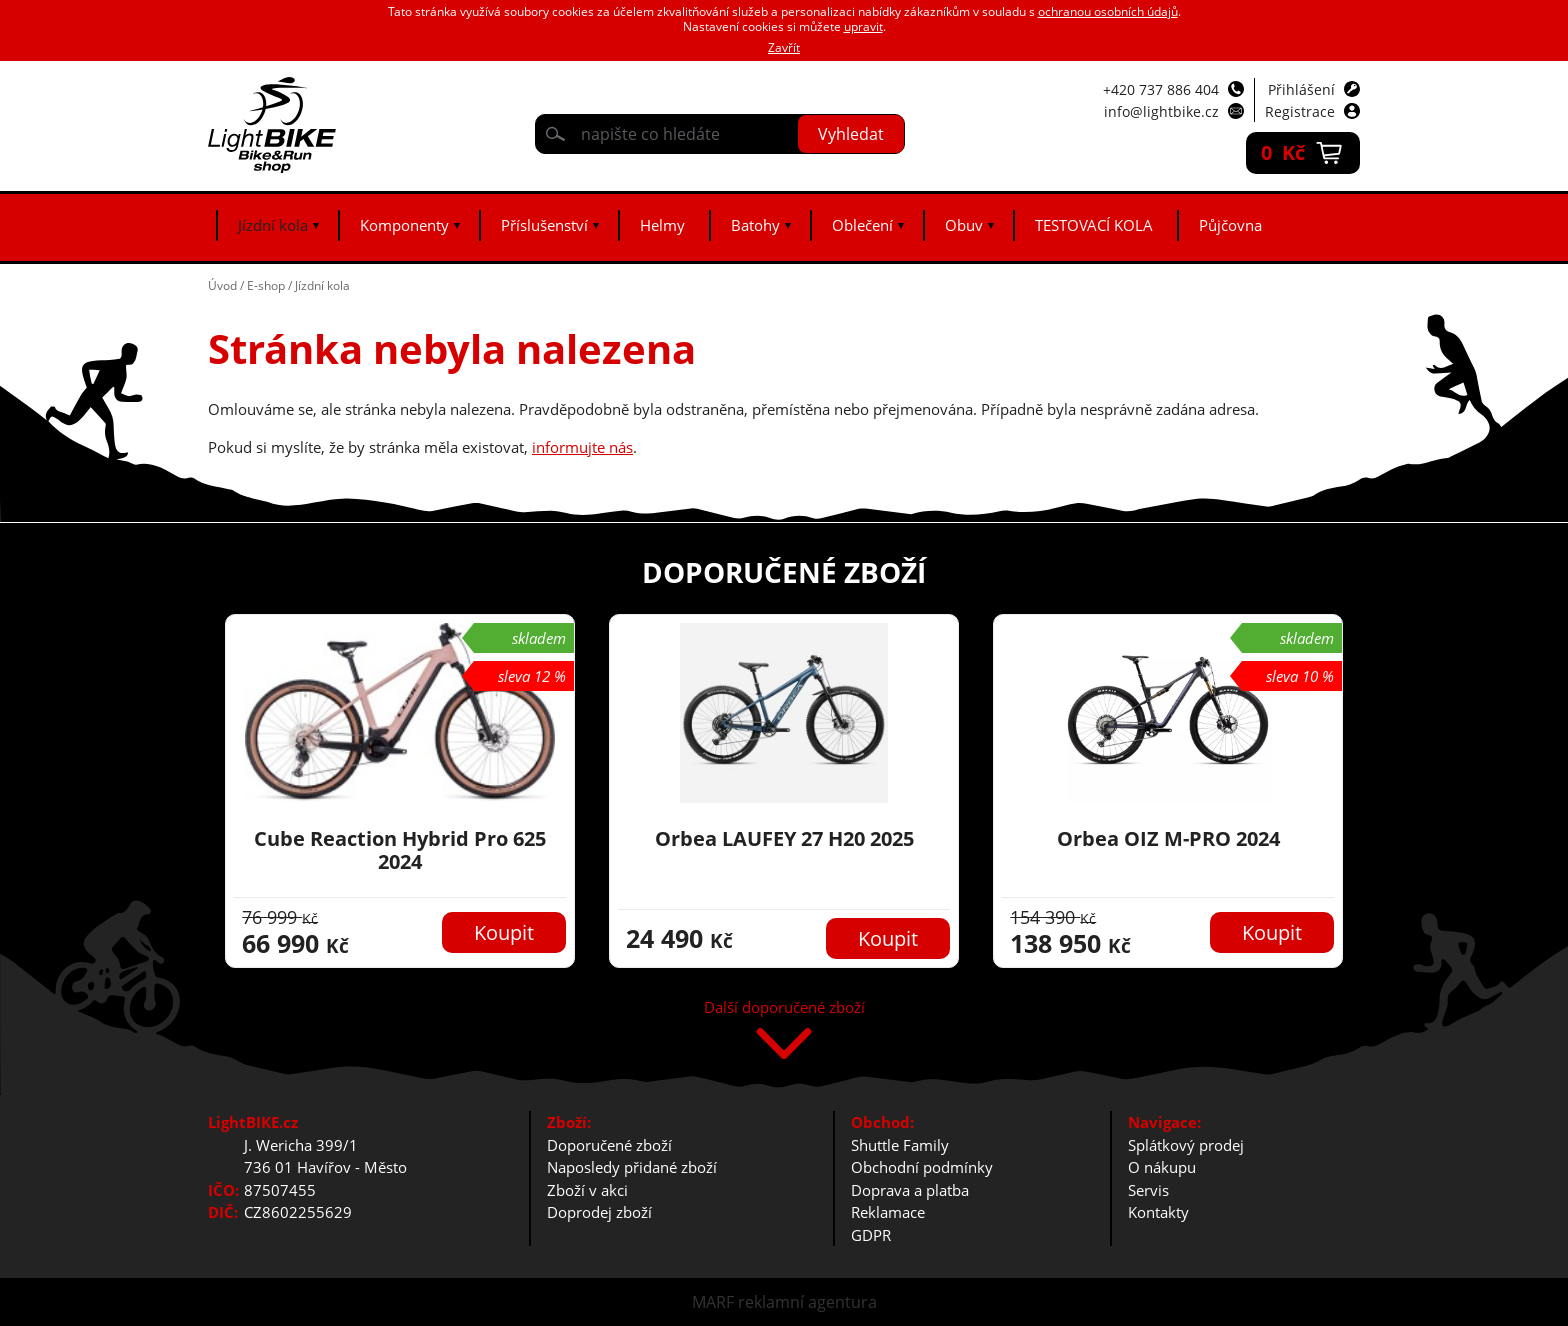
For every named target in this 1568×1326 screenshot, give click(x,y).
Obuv (964, 225)
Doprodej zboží (599, 1212)
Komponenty (404, 225)
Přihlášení (1301, 89)
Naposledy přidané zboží (632, 1167)
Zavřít (784, 47)
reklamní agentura (807, 1302)
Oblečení (862, 225)
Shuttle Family (900, 1145)
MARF (713, 1302)
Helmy (662, 225)
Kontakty (1158, 1212)
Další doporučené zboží (784, 1008)
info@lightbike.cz (1161, 111)
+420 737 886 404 (1161, 89)
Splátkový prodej (1186, 1145)
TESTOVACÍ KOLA (1094, 225)
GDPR (871, 1235)
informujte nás (582, 447)
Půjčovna (1230, 225)
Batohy (755, 225)
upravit (863, 26)
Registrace (1300, 111)
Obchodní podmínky (922, 1167)
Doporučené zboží (609, 1145)
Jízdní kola (273, 225)
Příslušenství (544, 225)
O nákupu (1162, 1167)
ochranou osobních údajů (1108, 11)
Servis (1148, 1190)
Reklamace (888, 1212)
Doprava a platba (910, 1190)
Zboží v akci (587, 1190)
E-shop (266, 285)
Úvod (222, 285)
